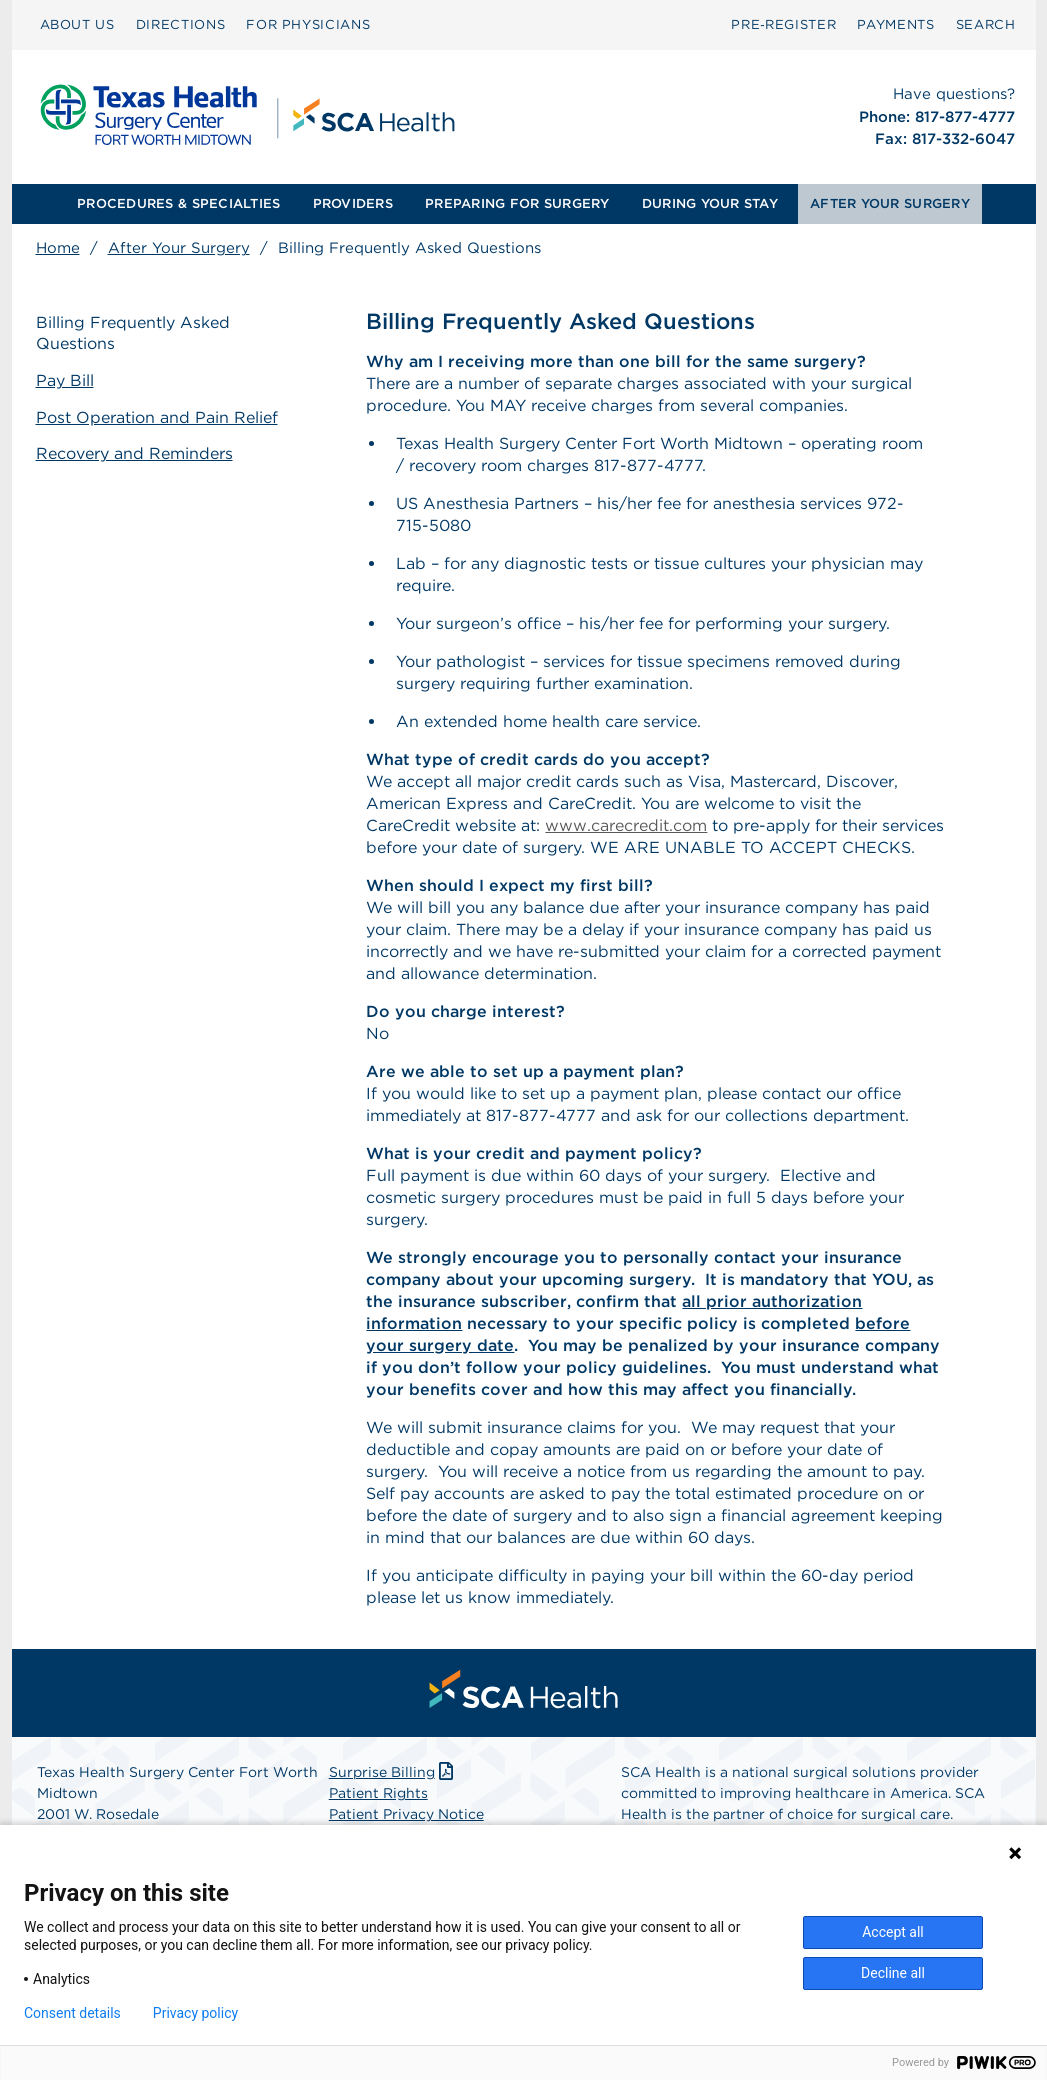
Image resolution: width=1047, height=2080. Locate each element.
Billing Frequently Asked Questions (133, 333)
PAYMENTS (895, 24)
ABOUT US (77, 24)
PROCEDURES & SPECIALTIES (178, 203)
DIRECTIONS (181, 24)
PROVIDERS (353, 203)
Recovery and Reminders (134, 453)
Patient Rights (378, 1793)
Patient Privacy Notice (406, 1814)
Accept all (893, 1932)
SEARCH (986, 24)
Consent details (72, 2013)
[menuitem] (77, 25)
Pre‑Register (783, 24)
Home (58, 248)
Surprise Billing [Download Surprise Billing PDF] (393, 1772)
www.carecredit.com (626, 825)
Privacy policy (195, 2013)
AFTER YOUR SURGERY (890, 203)
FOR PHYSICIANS (308, 24)
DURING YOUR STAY (710, 203)
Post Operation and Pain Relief (157, 417)
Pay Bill (65, 380)
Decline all (893, 1973)
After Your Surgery (179, 248)
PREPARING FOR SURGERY (517, 203)
